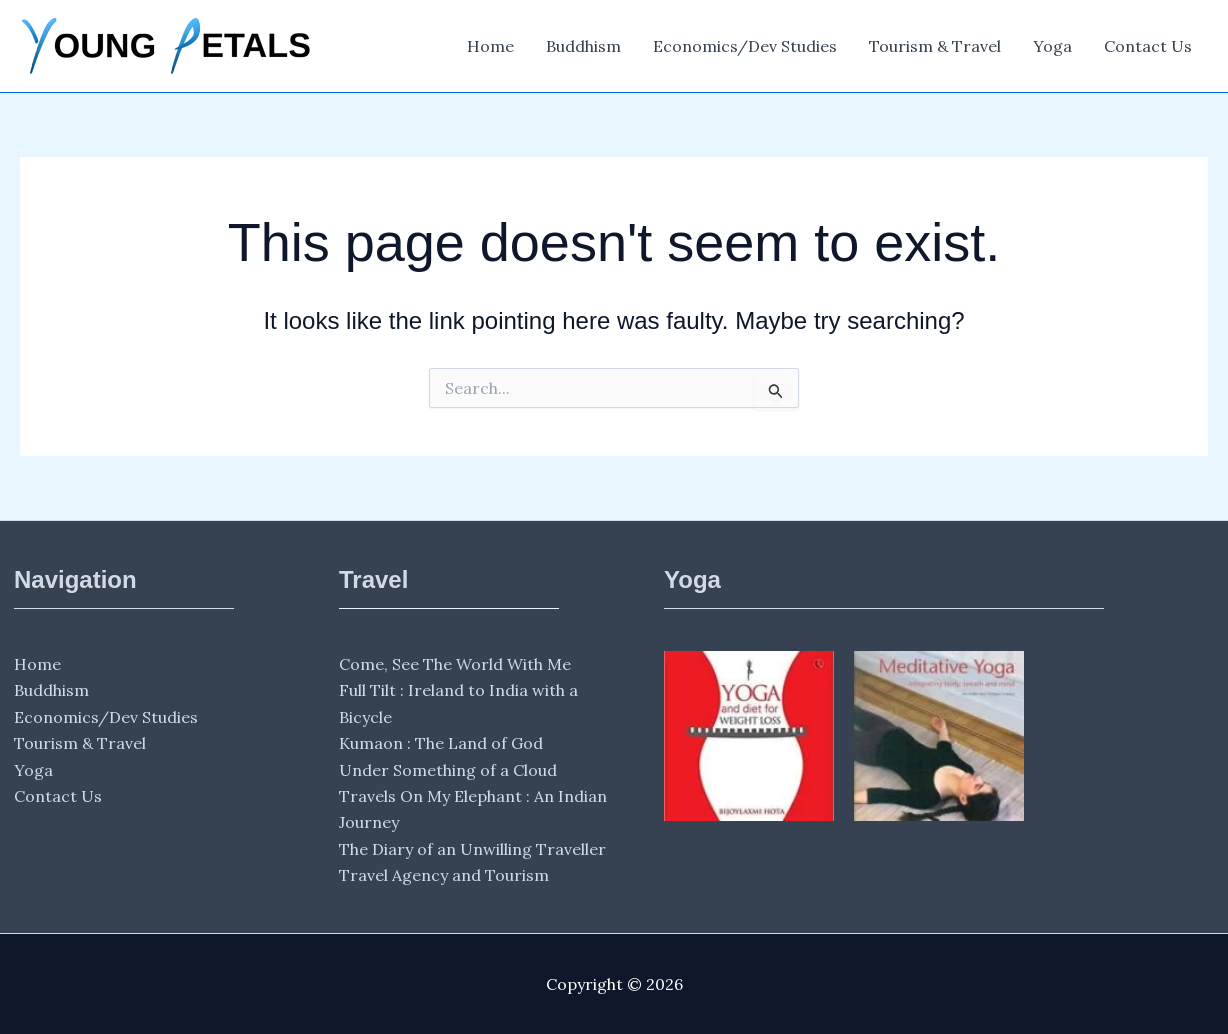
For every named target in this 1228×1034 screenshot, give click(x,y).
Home (490, 46)
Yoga (1052, 46)
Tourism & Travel (935, 46)
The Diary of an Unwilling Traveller (472, 849)
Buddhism (583, 46)
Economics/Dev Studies (745, 46)
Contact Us (1148, 46)
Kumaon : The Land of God (441, 743)
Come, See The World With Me (455, 664)
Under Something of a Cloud (448, 770)
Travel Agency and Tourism (444, 875)
